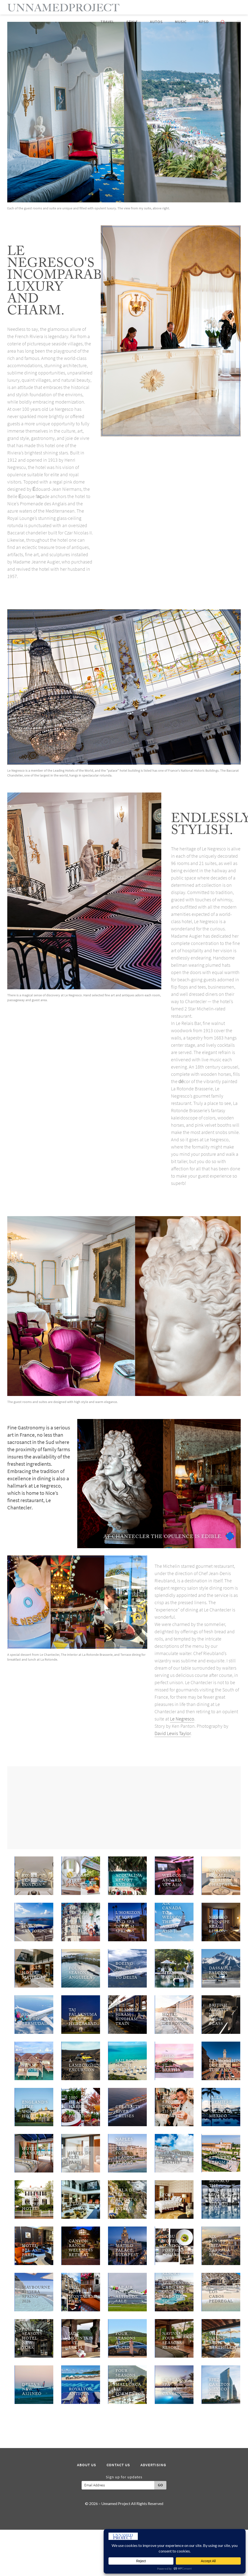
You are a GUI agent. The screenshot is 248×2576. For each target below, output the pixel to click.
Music (181, 21)
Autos (156, 21)
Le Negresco (182, 1719)
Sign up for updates (124, 2477)
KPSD (204, 21)
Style (132, 21)
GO (160, 2485)
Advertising (153, 2465)
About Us (86, 2465)
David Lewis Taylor (173, 1733)
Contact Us (118, 2465)
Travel (107, 21)
